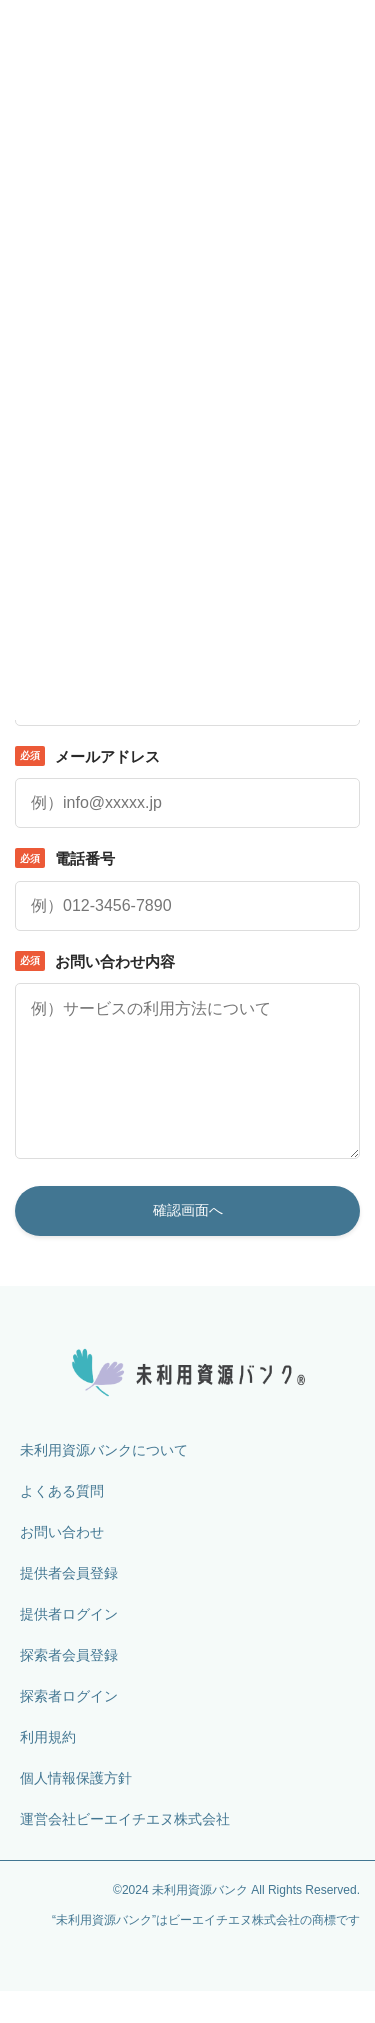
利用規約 (48, 1769)
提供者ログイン (69, 1646)
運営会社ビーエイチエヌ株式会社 (125, 1851)
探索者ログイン (69, 1728)
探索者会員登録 (69, 1687)
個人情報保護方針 (76, 1810)
